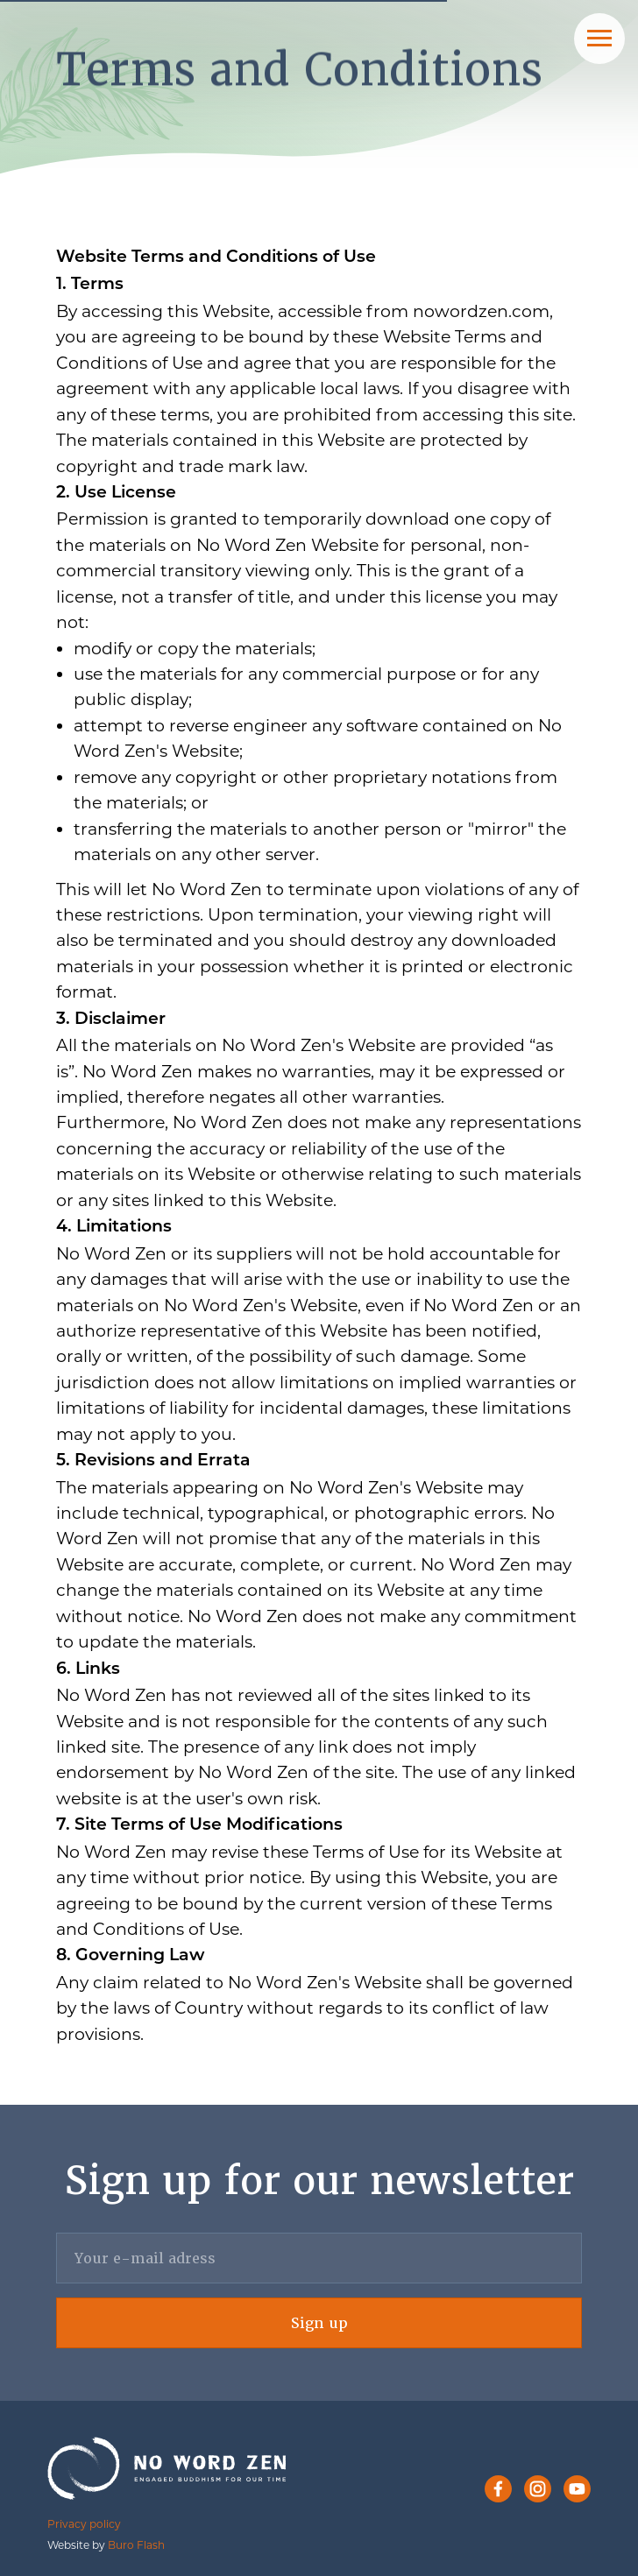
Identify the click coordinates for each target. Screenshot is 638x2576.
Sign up (319, 2323)
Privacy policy (84, 2523)
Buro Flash (136, 2544)
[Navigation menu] (599, 38)
